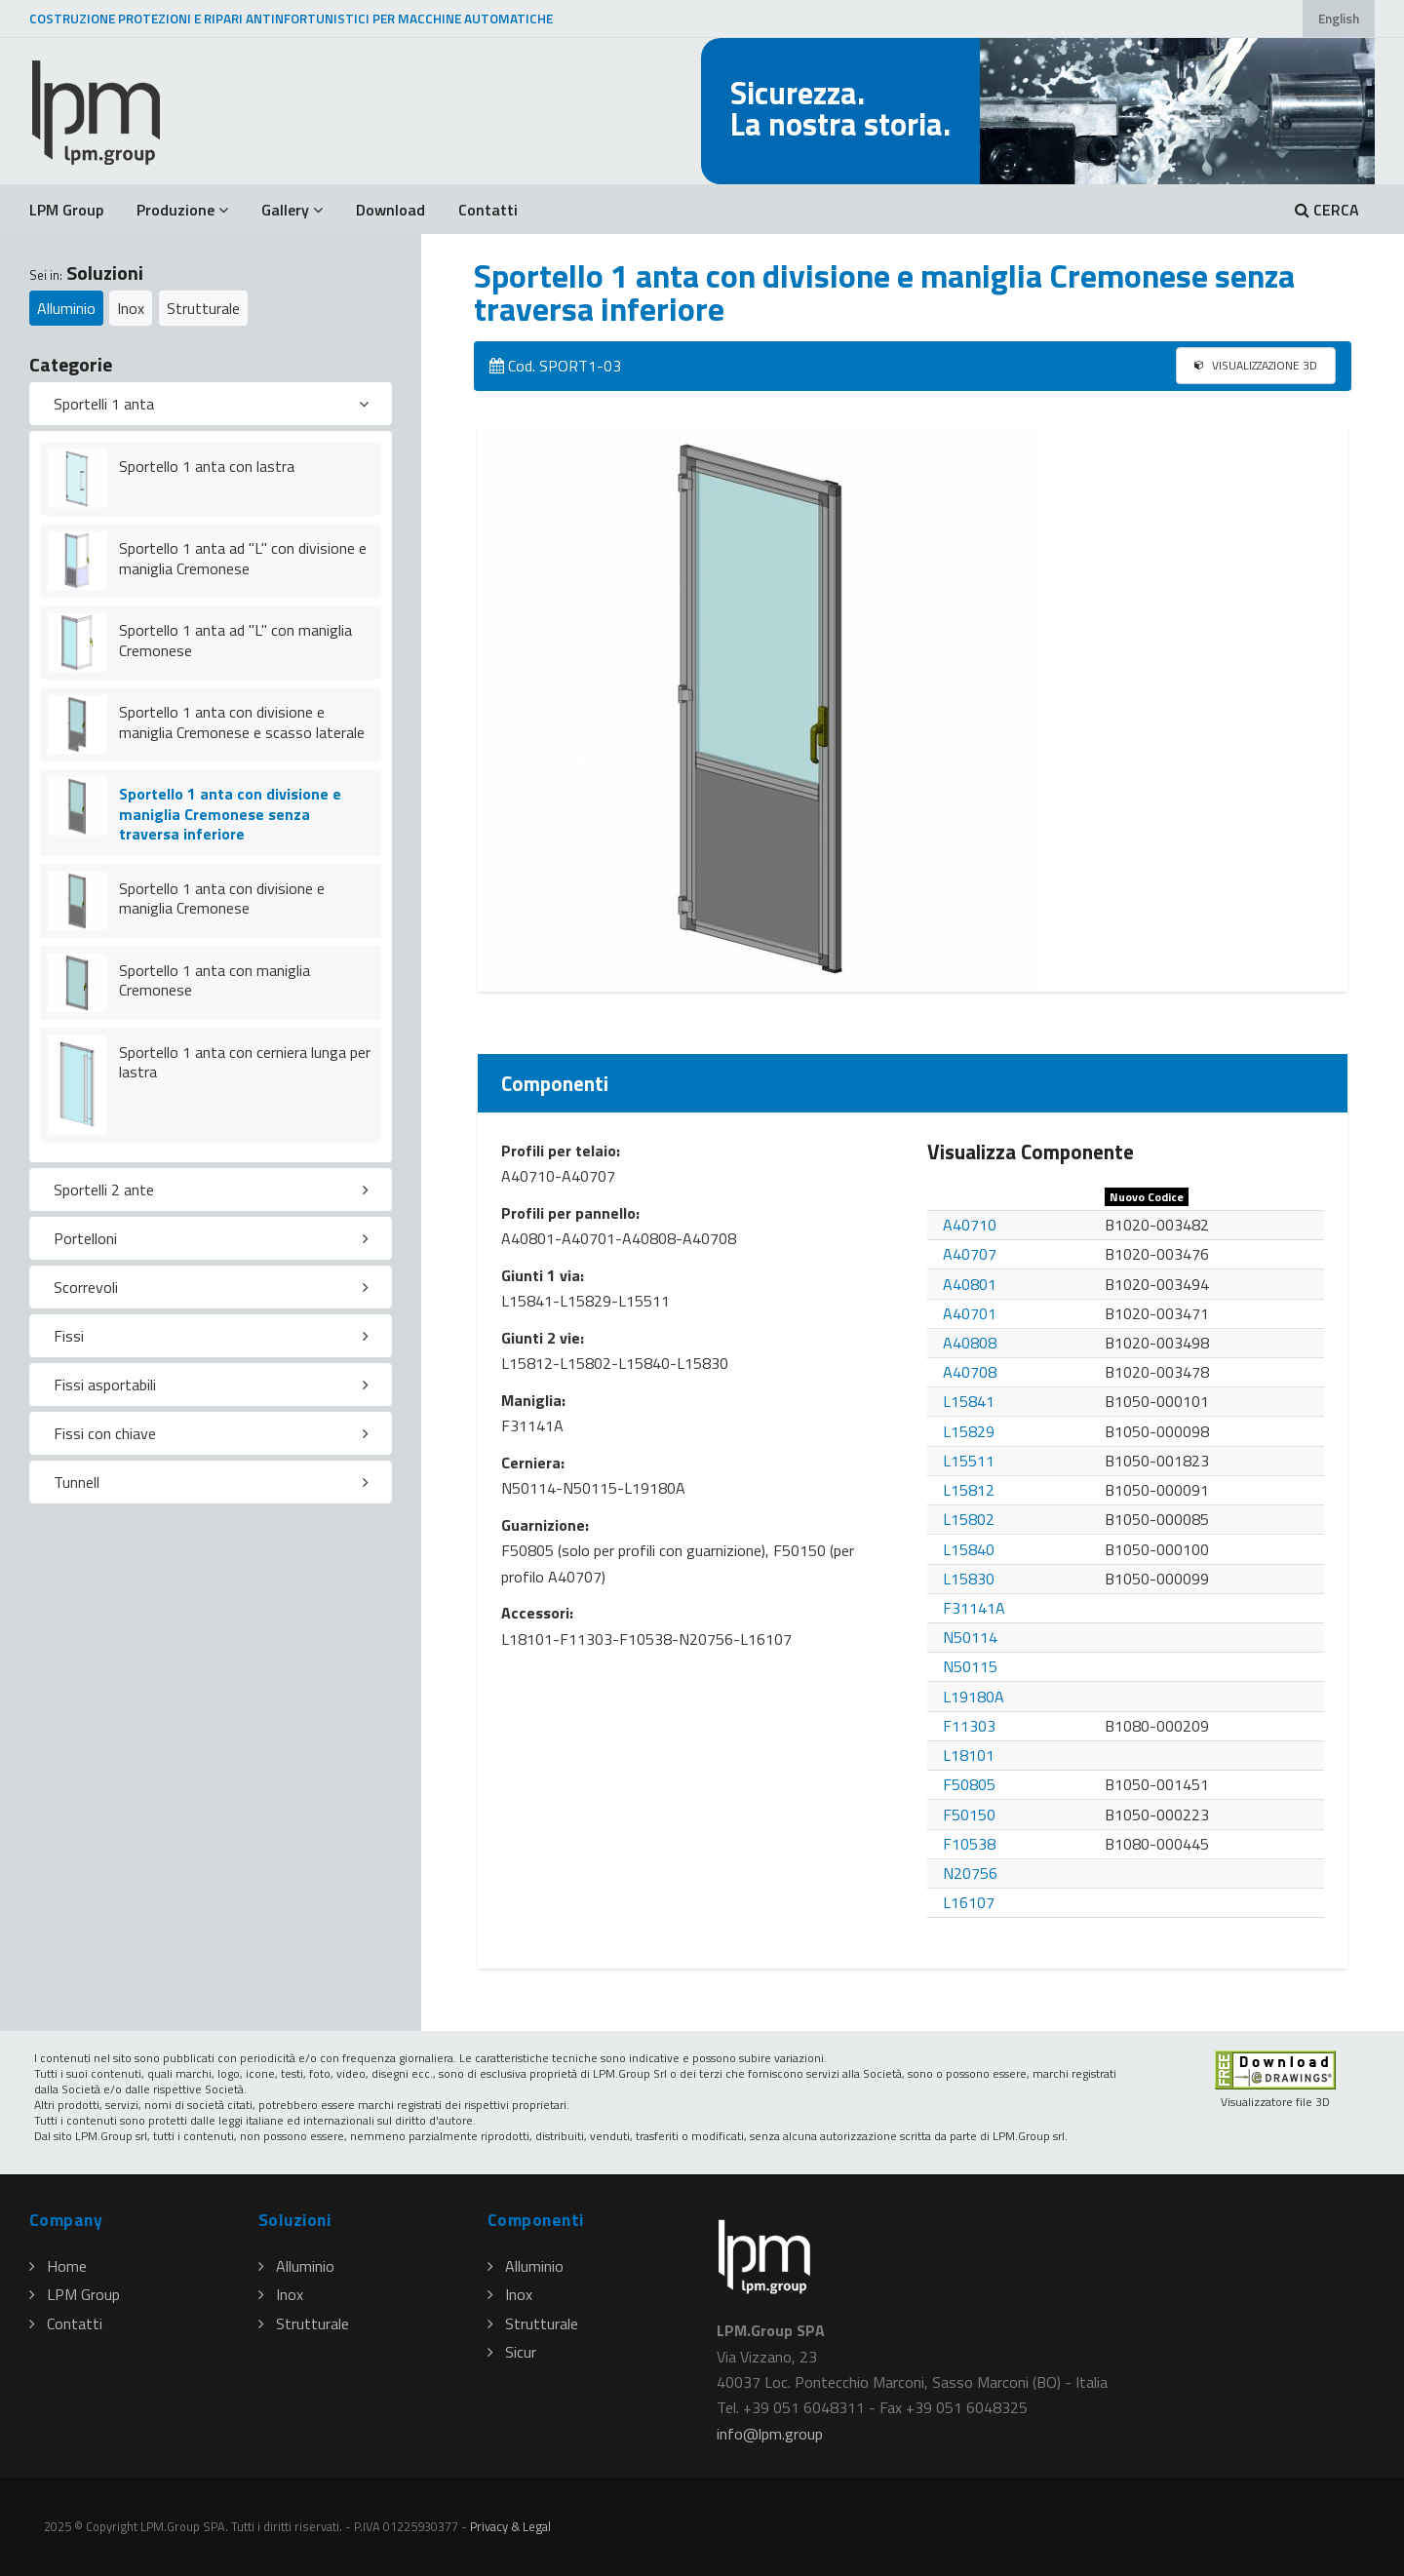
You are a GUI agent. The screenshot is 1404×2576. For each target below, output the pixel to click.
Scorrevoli (86, 1287)
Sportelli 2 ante (104, 1189)
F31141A (974, 1608)
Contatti (488, 209)
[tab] (210, 403)
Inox (130, 308)
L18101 (968, 1755)
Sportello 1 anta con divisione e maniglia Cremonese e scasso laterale (242, 722)
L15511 (968, 1460)
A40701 (969, 1313)
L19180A (973, 1696)
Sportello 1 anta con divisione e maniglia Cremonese (222, 898)
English (1338, 18)
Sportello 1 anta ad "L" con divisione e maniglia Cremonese (243, 558)
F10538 (969, 1843)
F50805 (969, 1784)
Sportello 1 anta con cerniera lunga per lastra (244, 1062)
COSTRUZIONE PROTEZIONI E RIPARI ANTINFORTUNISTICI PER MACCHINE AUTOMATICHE (291, 18)
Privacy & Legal (510, 2526)
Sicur (512, 2351)
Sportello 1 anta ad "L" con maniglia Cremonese (235, 640)
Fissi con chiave (105, 1433)
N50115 (970, 1666)
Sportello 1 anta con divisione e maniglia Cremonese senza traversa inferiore (230, 814)
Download (390, 209)
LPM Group (66, 209)
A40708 (969, 1372)
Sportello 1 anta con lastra (206, 466)
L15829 (968, 1431)
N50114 (970, 1637)
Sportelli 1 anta (104, 403)
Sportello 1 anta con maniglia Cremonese (214, 980)
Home (58, 2266)
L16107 (968, 1902)
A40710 (969, 1224)
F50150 (969, 1814)
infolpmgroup (770, 2433)
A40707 (969, 1254)
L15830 (968, 1578)
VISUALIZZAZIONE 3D (1255, 365)
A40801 (969, 1284)
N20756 (970, 1873)
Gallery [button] (292, 209)
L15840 (968, 1549)
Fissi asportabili (105, 1384)
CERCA (1327, 209)
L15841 (968, 1401)
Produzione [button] (182, 209)
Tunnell (76, 1482)
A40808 (969, 1342)
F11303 (969, 1725)
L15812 (968, 1490)
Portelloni (85, 1238)
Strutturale (203, 308)
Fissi (69, 1335)
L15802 (968, 1519)
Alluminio (66, 308)
